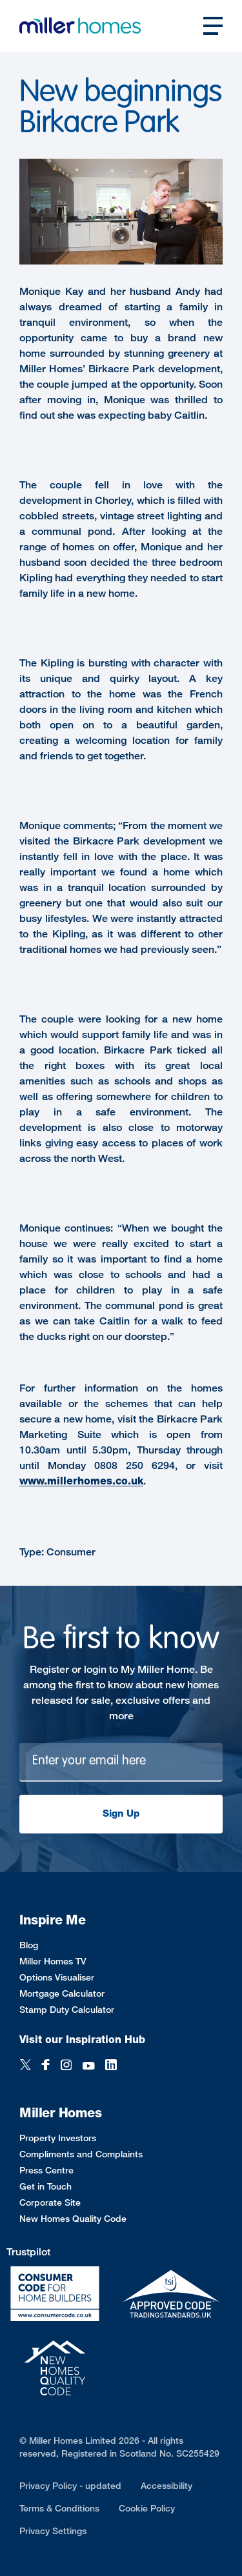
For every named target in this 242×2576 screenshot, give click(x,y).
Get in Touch (45, 2186)
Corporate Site (50, 2202)
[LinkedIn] (111, 2066)
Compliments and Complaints (81, 2153)
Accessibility (166, 2485)
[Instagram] (66, 2066)
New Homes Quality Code (72, 2218)
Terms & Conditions (59, 2507)
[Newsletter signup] (121, 1762)
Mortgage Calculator (62, 1993)
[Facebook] (45, 2066)
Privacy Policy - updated (70, 2485)
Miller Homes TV (52, 1960)
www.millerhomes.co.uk (81, 1481)
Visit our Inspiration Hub (82, 2039)
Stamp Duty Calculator (66, 2009)
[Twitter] (25, 2066)
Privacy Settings (52, 2530)
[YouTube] (88, 2066)
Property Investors (57, 2137)
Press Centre (46, 2169)
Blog (28, 1944)
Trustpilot (28, 2252)
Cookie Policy (147, 2507)
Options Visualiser (56, 1977)
